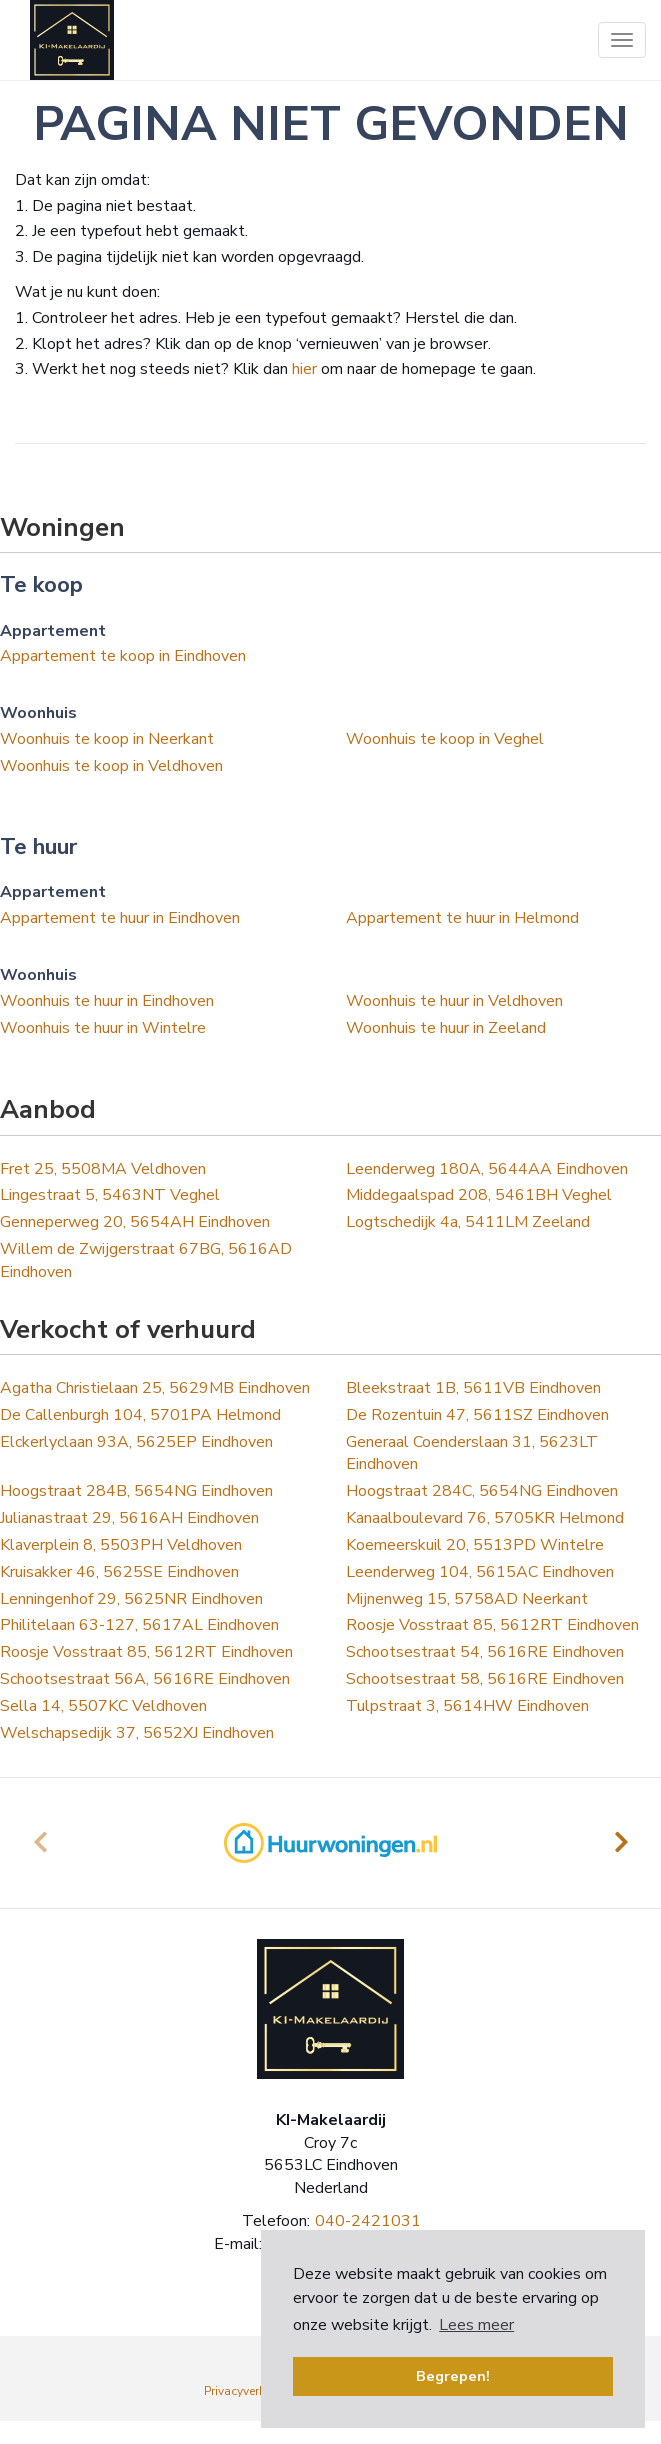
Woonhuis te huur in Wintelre (103, 1028)
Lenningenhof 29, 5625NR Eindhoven (131, 1599)
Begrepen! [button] (453, 2376)
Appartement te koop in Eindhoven (123, 656)
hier (304, 369)
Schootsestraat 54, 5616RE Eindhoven (485, 1652)
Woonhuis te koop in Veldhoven (111, 766)
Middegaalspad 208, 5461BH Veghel (479, 1195)
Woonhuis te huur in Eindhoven (107, 1001)
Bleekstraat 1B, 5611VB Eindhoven (473, 1388)
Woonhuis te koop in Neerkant (107, 739)
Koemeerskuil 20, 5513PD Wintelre (475, 1545)
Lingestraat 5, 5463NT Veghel (110, 1195)
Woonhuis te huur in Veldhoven (454, 1001)
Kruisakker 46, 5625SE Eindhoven (119, 1572)
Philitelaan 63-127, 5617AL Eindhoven (139, 1625)
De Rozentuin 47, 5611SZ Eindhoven (477, 1415)
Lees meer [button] (476, 2325)
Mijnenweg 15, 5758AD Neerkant (467, 1599)
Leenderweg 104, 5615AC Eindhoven (480, 1572)
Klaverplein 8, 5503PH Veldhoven (121, 1545)
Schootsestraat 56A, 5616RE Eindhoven (145, 1679)
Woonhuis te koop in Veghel (445, 739)
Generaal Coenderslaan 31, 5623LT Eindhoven (472, 1453)
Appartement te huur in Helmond (462, 918)
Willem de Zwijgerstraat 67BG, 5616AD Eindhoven (146, 1260)
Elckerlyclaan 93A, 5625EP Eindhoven (136, 1442)
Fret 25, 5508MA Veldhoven (103, 1169)
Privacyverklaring (251, 2391)
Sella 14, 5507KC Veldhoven (103, 1706)
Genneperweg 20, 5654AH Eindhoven (135, 1222)
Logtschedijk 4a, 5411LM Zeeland (468, 1222)
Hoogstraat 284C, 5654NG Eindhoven (482, 1491)
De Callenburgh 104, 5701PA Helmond (140, 1415)
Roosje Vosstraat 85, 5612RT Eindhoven (492, 1625)
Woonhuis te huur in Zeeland (446, 1028)
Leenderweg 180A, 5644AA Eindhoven (487, 1169)
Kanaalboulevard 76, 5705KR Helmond (485, 1518)
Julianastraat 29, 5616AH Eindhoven (129, 1518)
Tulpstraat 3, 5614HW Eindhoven (467, 1706)
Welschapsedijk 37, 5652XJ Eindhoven (137, 1733)
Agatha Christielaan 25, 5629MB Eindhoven (155, 1388)
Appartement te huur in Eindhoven (120, 918)
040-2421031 (368, 2221)
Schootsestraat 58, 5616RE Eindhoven (485, 1679)
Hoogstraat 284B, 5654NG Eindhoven (136, 1491)
